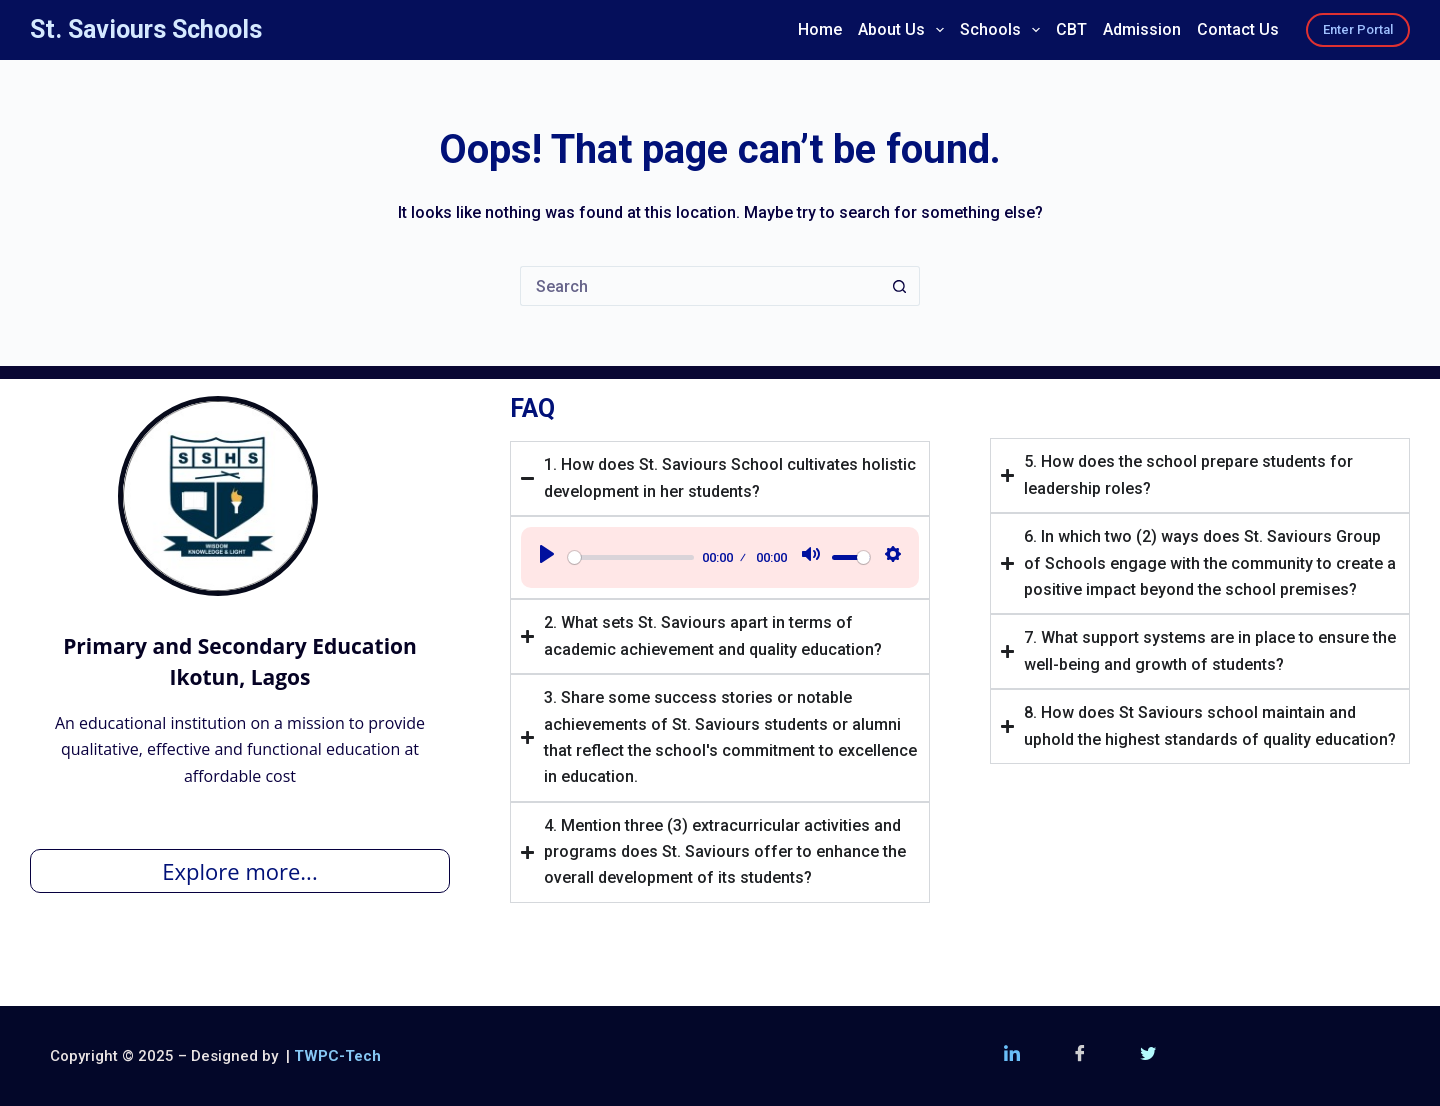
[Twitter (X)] (1148, 1056)
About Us (904, 30)
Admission (1142, 29)
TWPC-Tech (337, 1056)
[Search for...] (700, 286)
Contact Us (1238, 29)
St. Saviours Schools (146, 29)
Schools (1003, 30)
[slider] (631, 557)
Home (820, 29)
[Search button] (900, 286)
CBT (1071, 29)
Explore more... (239, 871)
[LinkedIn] (1012, 1056)
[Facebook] (1080, 1056)
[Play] (547, 557)
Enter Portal (1358, 29)
